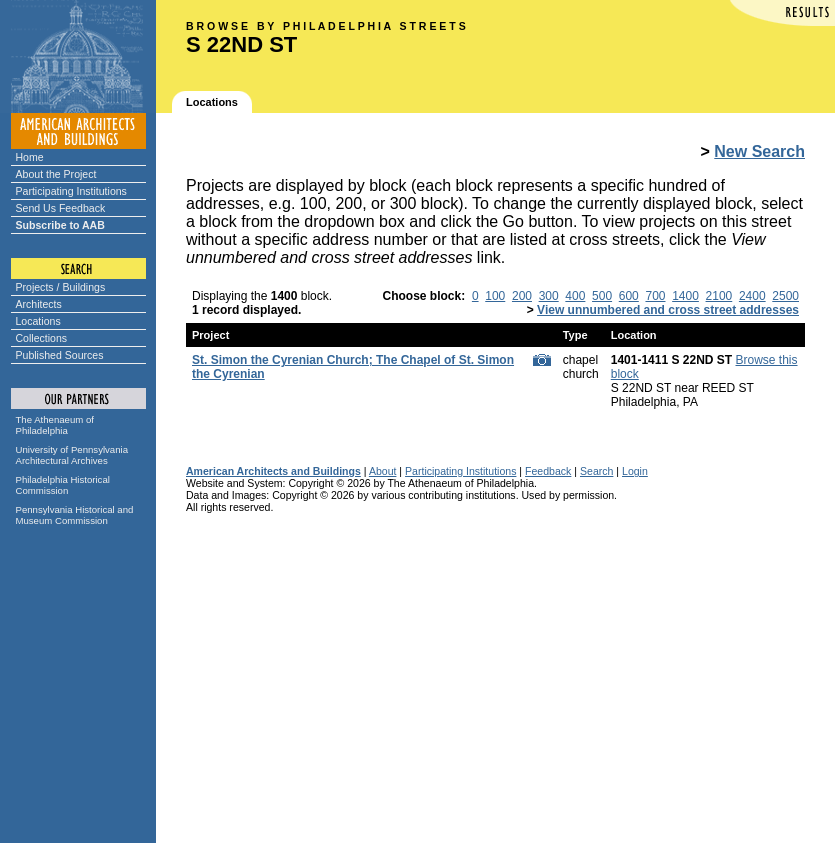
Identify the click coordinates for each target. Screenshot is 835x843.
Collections (42, 338)
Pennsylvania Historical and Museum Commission (75, 515)
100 (495, 296)
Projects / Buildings (61, 287)
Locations (38, 321)
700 (655, 296)
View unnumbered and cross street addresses (668, 310)
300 (549, 296)
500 (602, 296)
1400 (685, 296)
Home (30, 157)
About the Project (56, 174)
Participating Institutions (71, 191)
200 (522, 296)
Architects (39, 304)
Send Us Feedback (61, 208)
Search (596, 471)
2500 (785, 296)
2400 (752, 296)
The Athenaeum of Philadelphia (55, 425)
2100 (719, 296)
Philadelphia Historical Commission (63, 485)
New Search (759, 151)
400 (575, 296)
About (383, 471)
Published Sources (60, 355)
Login (635, 471)
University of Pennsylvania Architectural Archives (72, 455)
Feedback (548, 471)
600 (629, 296)
